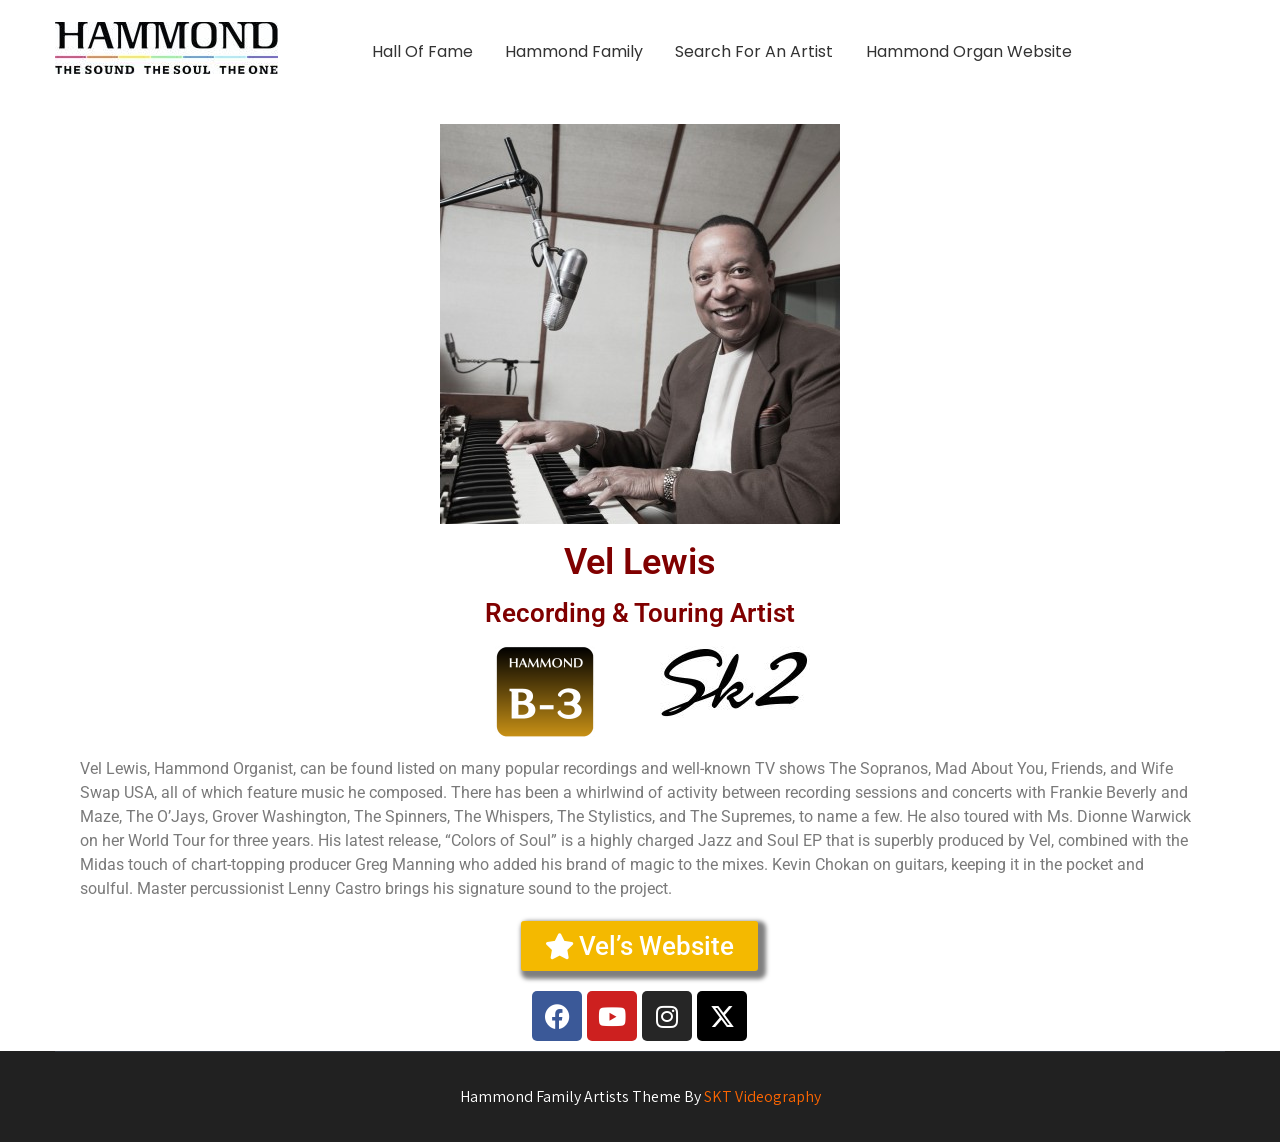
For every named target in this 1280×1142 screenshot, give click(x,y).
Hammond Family (574, 51)
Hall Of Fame (422, 51)
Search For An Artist (754, 51)
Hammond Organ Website (969, 51)
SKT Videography (762, 1096)
